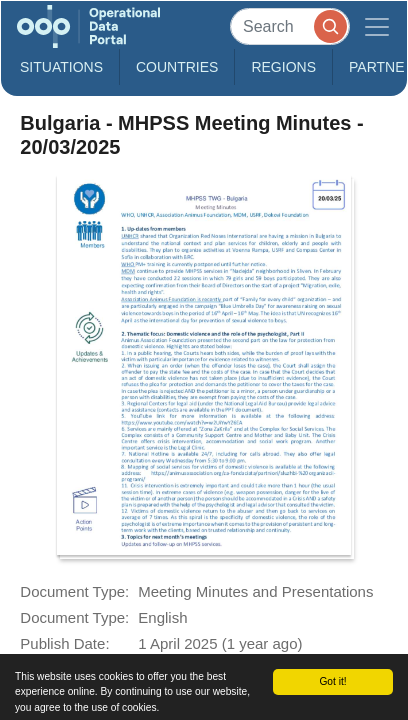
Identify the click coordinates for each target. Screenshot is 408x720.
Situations (61, 67)
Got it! (332, 681)
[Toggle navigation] (377, 26)
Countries (177, 67)
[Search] (290, 26)
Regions (283, 67)
